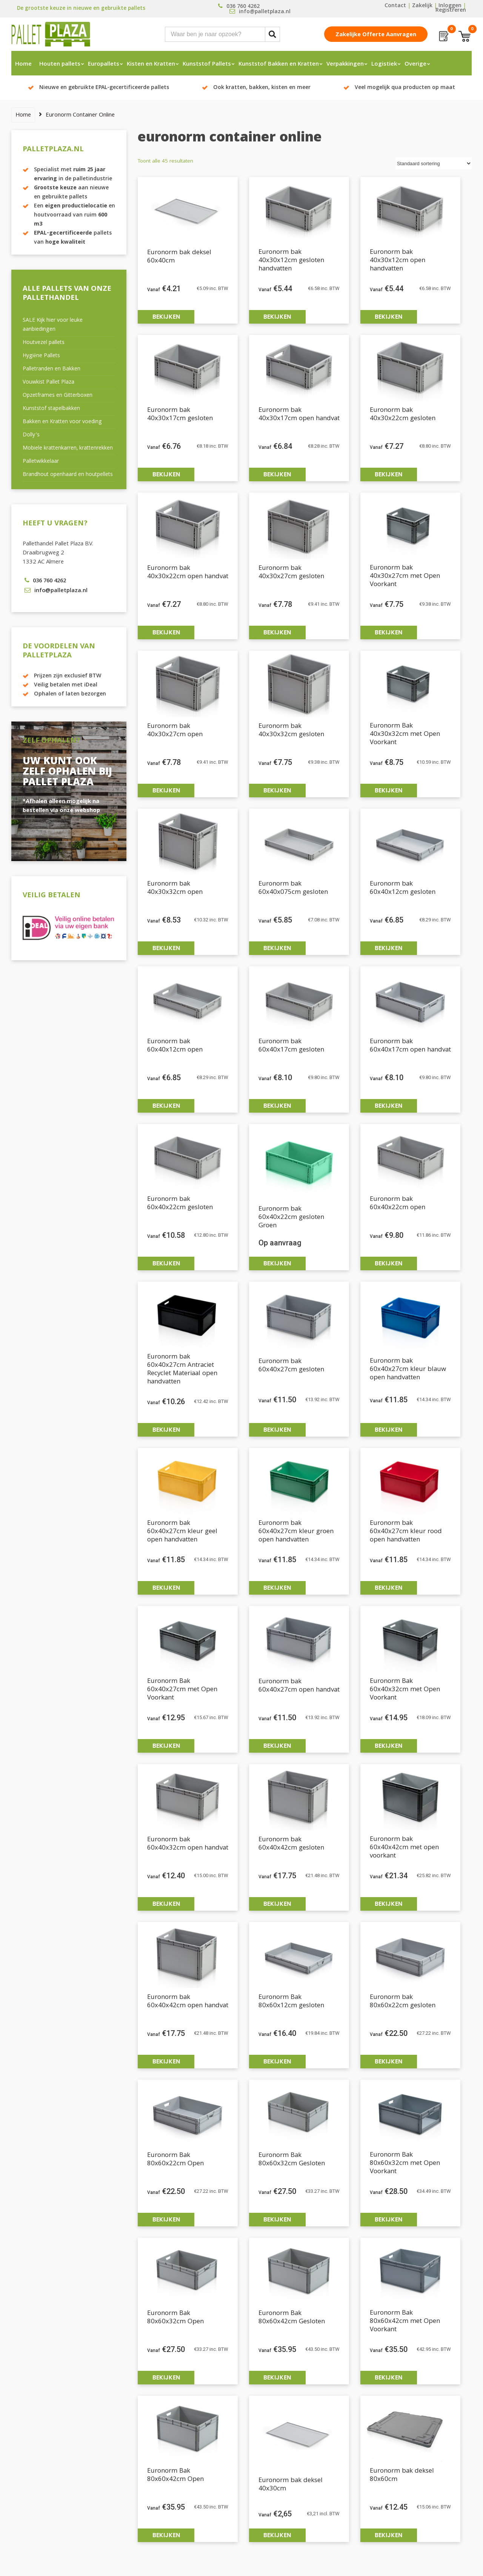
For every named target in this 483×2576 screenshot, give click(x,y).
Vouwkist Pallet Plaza (48, 382)
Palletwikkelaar (41, 461)
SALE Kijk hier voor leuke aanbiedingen (53, 325)
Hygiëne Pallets (41, 356)
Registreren (450, 10)
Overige (415, 64)
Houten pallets (59, 64)
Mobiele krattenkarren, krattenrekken (68, 448)
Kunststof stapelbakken (51, 408)
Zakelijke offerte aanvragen (375, 35)
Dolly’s (31, 435)
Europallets (103, 64)
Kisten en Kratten (151, 64)
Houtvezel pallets (44, 342)
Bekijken (166, 316)
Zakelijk (422, 6)
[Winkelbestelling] (433, 163)
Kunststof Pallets (207, 64)
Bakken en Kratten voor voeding (62, 422)
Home (23, 64)
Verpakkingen (345, 64)
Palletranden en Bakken (51, 369)
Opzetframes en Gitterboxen (57, 395)
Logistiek (384, 64)
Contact (395, 6)
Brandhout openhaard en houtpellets (68, 474)
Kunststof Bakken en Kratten (278, 64)
